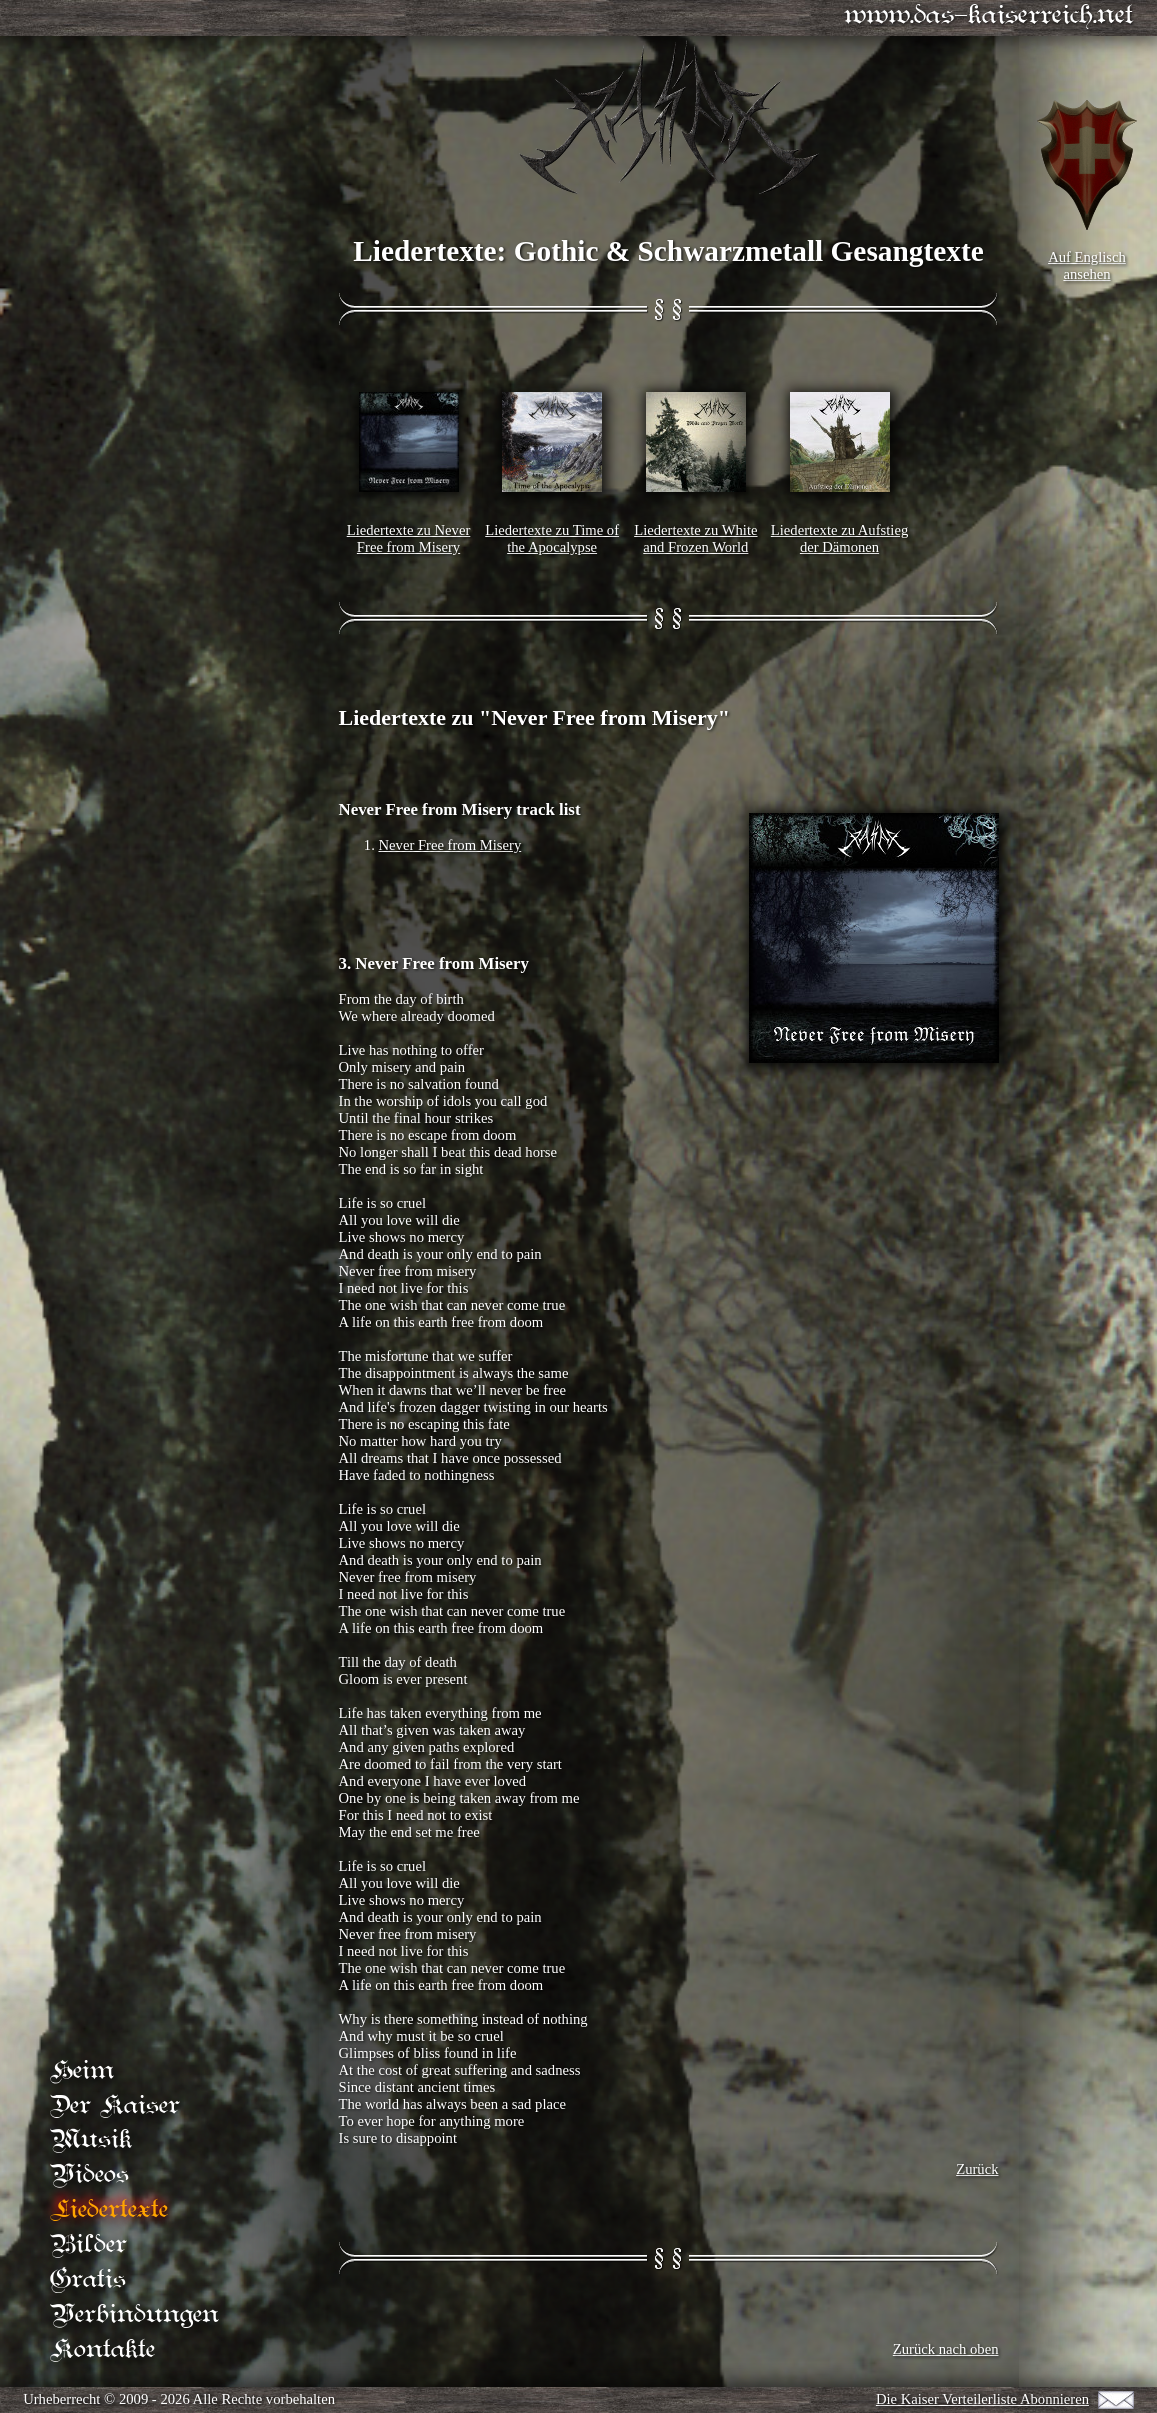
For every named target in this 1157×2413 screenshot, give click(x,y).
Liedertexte (109, 2210)
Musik (91, 2140)
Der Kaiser (115, 2105)
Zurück (977, 2169)
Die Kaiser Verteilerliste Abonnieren (981, 2399)
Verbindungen (134, 2315)
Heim (82, 2070)
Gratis (88, 2280)
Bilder (88, 2245)
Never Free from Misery (450, 845)
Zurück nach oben (946, 2349)
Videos (89, 2175)
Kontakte (102, 2350)
